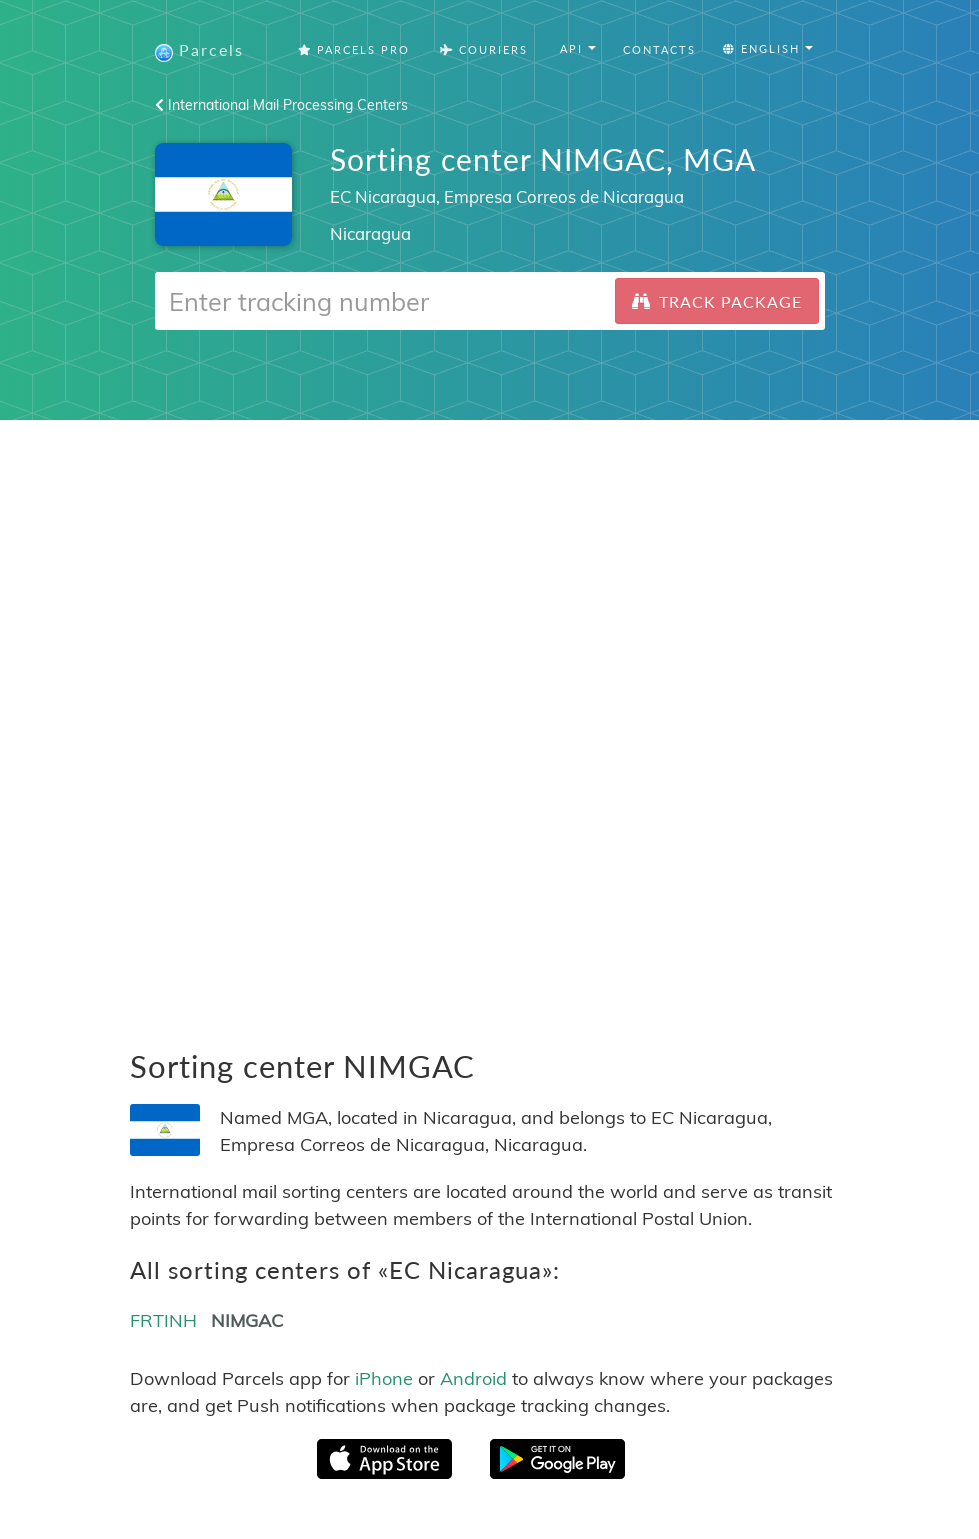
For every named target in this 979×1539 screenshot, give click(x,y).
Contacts (659, 49)
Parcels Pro (354, 49)
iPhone (384, 1378)
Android (473, 1378)
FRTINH (163, 1320)
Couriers (484, 49)
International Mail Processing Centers (281, 105)
